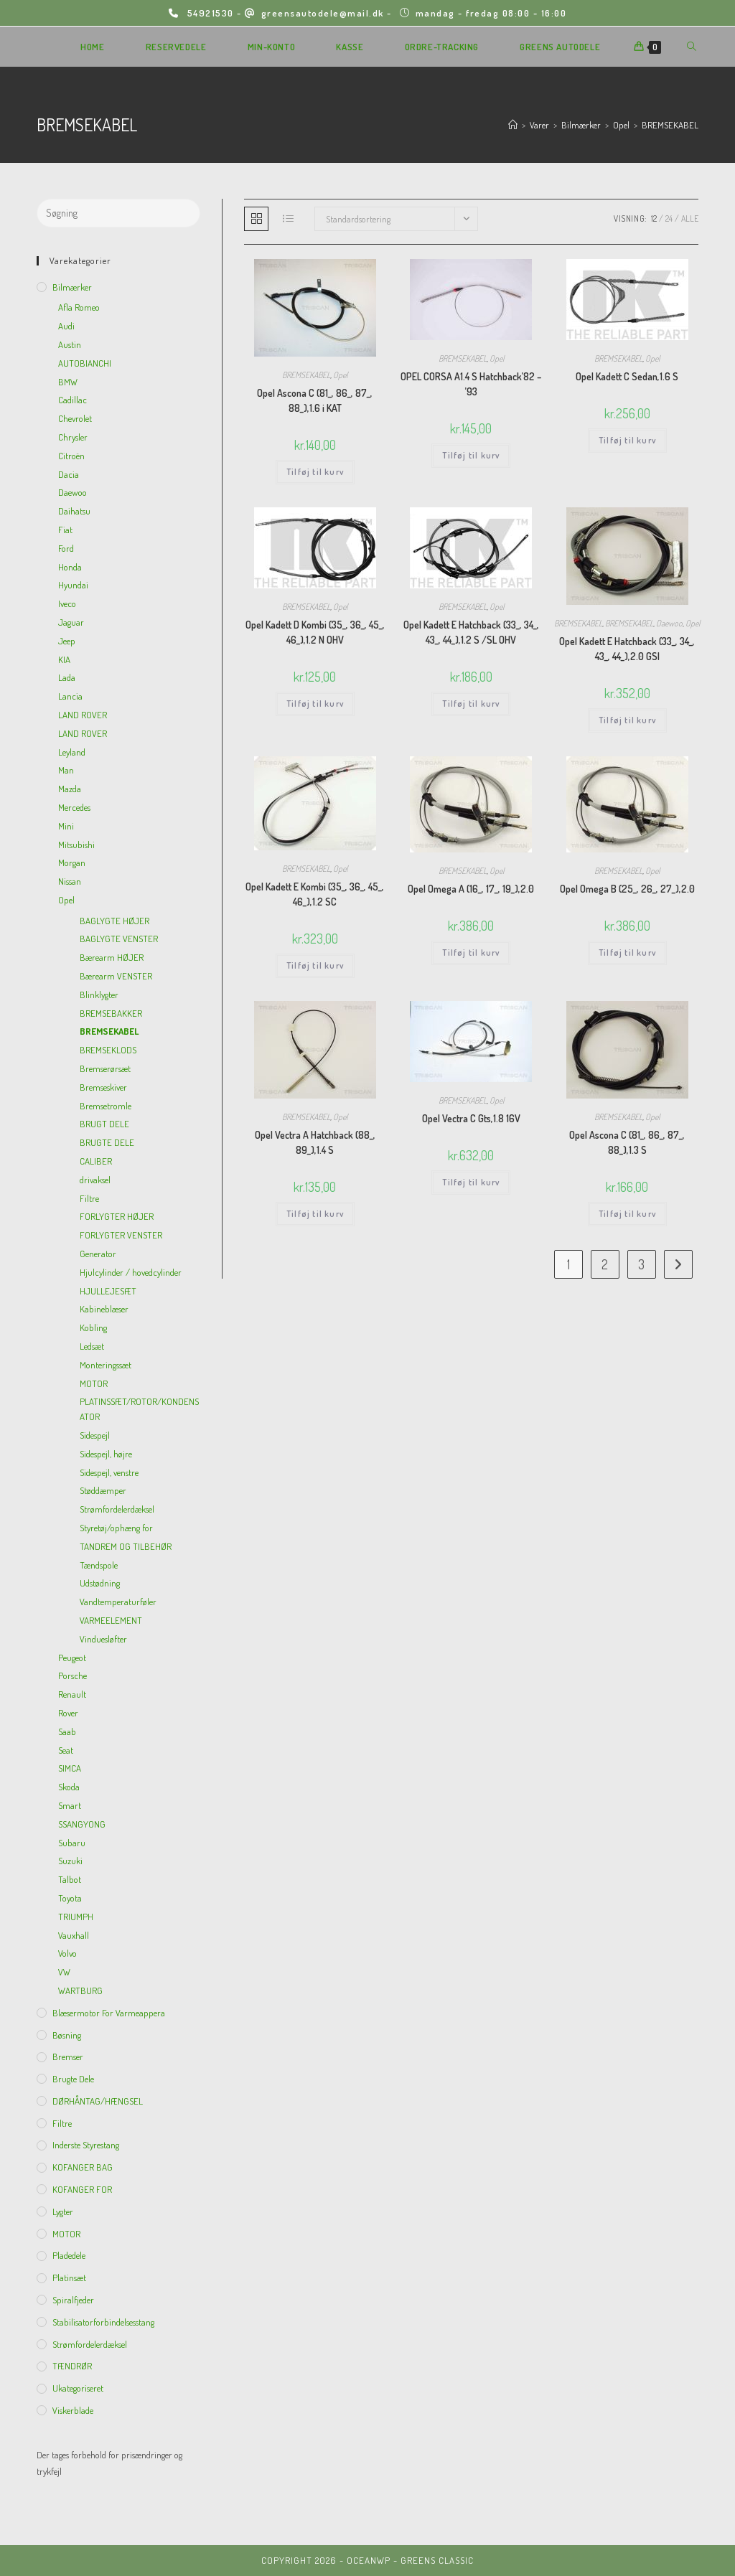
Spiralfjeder (73, 2299)
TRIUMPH (75, 1916)
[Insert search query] (118, 213)
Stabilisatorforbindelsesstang (103, 2322)
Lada (66, 677)
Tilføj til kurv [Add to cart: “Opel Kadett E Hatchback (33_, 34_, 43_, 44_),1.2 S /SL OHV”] (471, 703)
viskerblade (72, 2410)
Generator (98, 1253)
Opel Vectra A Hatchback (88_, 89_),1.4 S (315, 1142)
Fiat (65, 529)
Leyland (71, 752)
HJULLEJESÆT (108, 1291)
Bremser (67, 2056)
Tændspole (99, 1565)
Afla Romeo (79, 307)
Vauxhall (73, 1935)
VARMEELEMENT (111, 1620)
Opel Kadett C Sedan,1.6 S (627, 376)
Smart (69, 1805)
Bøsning (66, 2035)
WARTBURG (80, 1990)
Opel (340, 375)
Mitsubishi (76, 844)
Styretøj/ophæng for (116, 1527)
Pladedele (68, 2255)
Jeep (66, 641)
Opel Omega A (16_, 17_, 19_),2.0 (471, 889)
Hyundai (73, 585)
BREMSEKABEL (670, 125)
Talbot (69, 1879)
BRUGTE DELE (107, 1142)
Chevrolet (75, 418)
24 (669, 218)
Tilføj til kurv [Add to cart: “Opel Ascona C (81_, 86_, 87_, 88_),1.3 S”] (627, 1213)
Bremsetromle (105, 1105)
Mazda (69, 788)
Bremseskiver (103, 1087)
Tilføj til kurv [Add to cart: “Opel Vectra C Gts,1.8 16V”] (471, 1182)
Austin (69, 344)
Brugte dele (73, 2078)
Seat (65, 1750)
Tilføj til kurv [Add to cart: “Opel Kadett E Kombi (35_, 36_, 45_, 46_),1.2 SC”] (315, 965)
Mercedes (74, 807)
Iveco (67, 603)
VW (64, 1972)
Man (66, 770)
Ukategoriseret (77, 2388)
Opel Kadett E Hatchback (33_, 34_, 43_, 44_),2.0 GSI (627, 648)
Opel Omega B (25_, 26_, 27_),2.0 (627, 889)
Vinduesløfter (103, 1639)
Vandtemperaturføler (118, 1601)
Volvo (67, 1953)
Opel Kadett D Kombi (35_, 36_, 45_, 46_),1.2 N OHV (315, 632)
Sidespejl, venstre (109, 1472)
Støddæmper (103, 1490)
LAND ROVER (82, 714)
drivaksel (95, 1179)
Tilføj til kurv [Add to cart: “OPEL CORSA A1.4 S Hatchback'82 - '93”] (471, 455)
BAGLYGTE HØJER (114, 920)
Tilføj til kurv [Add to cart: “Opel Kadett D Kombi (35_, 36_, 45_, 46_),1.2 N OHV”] (315, 703)
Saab (67, 1731)
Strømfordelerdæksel (117, 1509)
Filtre (89, 1198)
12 (654, 218)
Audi (66, 326)
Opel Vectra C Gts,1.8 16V (471, 1118)
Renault (72, 1694)
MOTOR (94, 1383)
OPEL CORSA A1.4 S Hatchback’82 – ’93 (471, 384)
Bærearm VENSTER (116, 976)
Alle (689, 218)
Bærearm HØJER (112, 957)
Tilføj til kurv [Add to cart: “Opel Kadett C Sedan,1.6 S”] (627, 440)
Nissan (69, 881)
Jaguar (71, 622)
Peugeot (72, 1657)
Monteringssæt (105, 1365)
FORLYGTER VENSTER (121, 1235)
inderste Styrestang (85, 2144)
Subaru (71, 1842)
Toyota (70, 1898)
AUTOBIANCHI (84, 363)
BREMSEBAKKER (111, 1013)
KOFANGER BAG (82, 2167)
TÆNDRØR (72, 2365)
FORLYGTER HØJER (117, 1216)
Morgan (71, 862)
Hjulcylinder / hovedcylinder (131, 1272)
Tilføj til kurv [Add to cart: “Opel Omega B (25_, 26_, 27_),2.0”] (627, 952)
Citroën (71, 455)
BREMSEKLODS (108, 1050)
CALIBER (96, 1161)
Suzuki (70, 1860)
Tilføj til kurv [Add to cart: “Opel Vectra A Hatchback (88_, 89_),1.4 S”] (315, 1213)
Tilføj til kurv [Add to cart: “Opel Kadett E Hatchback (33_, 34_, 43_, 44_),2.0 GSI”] (627, 720)
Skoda (69, 1786)
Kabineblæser (104, 1309)
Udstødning (100, 1583)
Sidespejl (95, 1435)
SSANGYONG (82, 1824)
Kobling (93, 1327)
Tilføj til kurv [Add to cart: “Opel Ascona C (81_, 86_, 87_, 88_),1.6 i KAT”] (315, 471)
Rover (68, 1713)
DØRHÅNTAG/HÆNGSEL (97, 2101)
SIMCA (69, 1768)
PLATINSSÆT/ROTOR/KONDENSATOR (139, 1409)
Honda (70, 567)
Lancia (70, 696)
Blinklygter (99, 994)
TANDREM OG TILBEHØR (126, 1546)
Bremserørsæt (105, 1068)
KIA (64, 659)
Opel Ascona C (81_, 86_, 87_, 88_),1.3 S (627, 1142)
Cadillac (72, 399)
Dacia (68, 474)
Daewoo (669, 623)
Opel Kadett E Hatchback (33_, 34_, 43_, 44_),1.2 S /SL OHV (471, 632)
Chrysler (73, 437)
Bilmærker (72, 287)
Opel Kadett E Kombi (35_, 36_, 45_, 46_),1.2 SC (314, 894)
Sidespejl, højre (106, 1453)
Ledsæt (92, 1346)
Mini (66, 826)
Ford (66, 548)
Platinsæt (69, 2277)
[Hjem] (513, 125)
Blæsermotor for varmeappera (108, 2012)
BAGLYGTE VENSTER (119, 938)
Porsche (72, 1675)
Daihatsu (74, 511)
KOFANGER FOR (82, 2189)
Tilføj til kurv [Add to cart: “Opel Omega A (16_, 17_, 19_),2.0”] (471, 952)
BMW (68, 381)
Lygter (62, 2211)
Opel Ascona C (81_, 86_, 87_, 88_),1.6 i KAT (315, 400)
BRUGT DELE (104, 1123)
